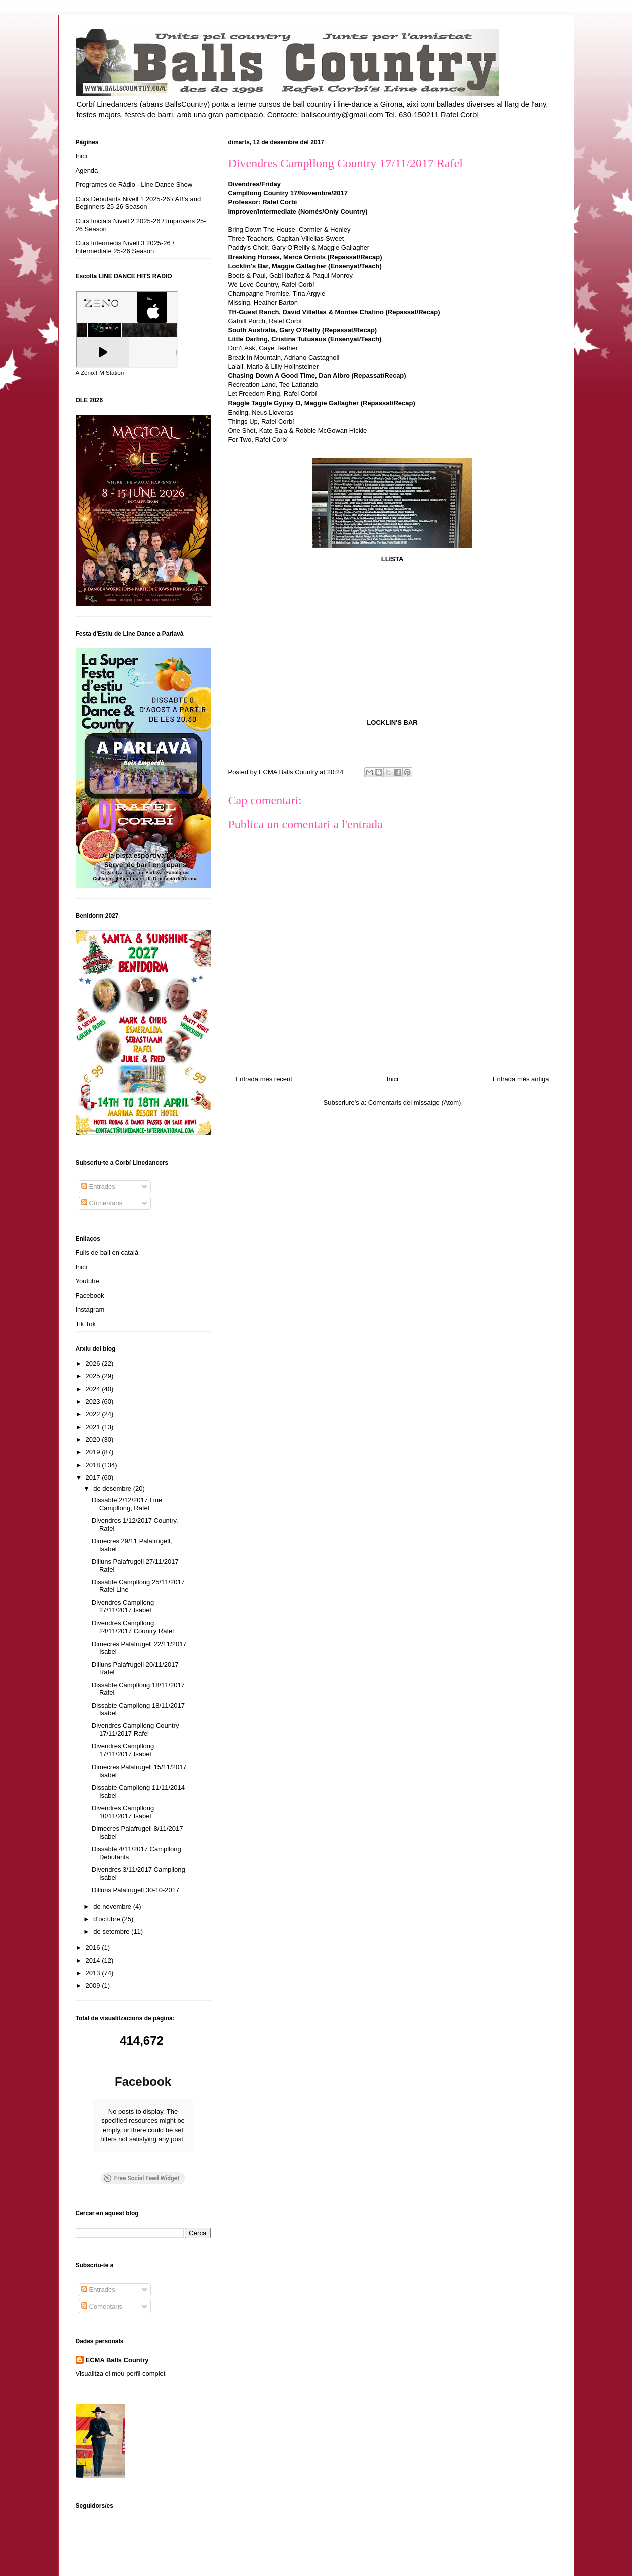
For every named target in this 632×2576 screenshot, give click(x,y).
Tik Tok (86, 1324)
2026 (94, 1363)
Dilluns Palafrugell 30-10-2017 (135, 1890)
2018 (94, 1465)
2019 (94, 1452)
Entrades (98, 1186)
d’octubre (107, 1919)
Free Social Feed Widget (141, 2178)
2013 (94, 1973)
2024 (94, 1389)
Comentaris (101, 1203)
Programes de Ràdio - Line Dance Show (134, 184)
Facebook (90, 1295)
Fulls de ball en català (107, 1252)
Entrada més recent (264, 1079)
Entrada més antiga (521, 1079)
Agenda (87, 170)
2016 (94, 1947)
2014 (94, 1960)
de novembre (113, 1906)
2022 (94, 1414)
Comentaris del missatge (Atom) (414, 1102)
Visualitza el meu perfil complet (121, 2373)
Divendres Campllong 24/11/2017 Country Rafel (133, 1627)
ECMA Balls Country (117, 2360)
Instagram (90, 1309)
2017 (94, 1477)
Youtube (87, 1281)
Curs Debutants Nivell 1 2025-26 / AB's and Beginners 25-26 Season (138, 203)
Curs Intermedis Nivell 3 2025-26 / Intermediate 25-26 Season (125, 247)
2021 (94, 1427)
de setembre (112, 1931)
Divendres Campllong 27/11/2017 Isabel (123, 1606)
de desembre (113, 1489)
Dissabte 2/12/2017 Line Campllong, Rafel (127, 1504)
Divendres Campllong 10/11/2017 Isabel (123, 1812)
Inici (392, 1079)
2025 (94, 1376)
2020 (94, 1439)
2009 (94, 1985)
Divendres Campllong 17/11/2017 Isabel (123, 1750)
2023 (94, 1401)
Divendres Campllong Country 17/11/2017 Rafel (135, 1729)
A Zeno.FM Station (100, 372)
